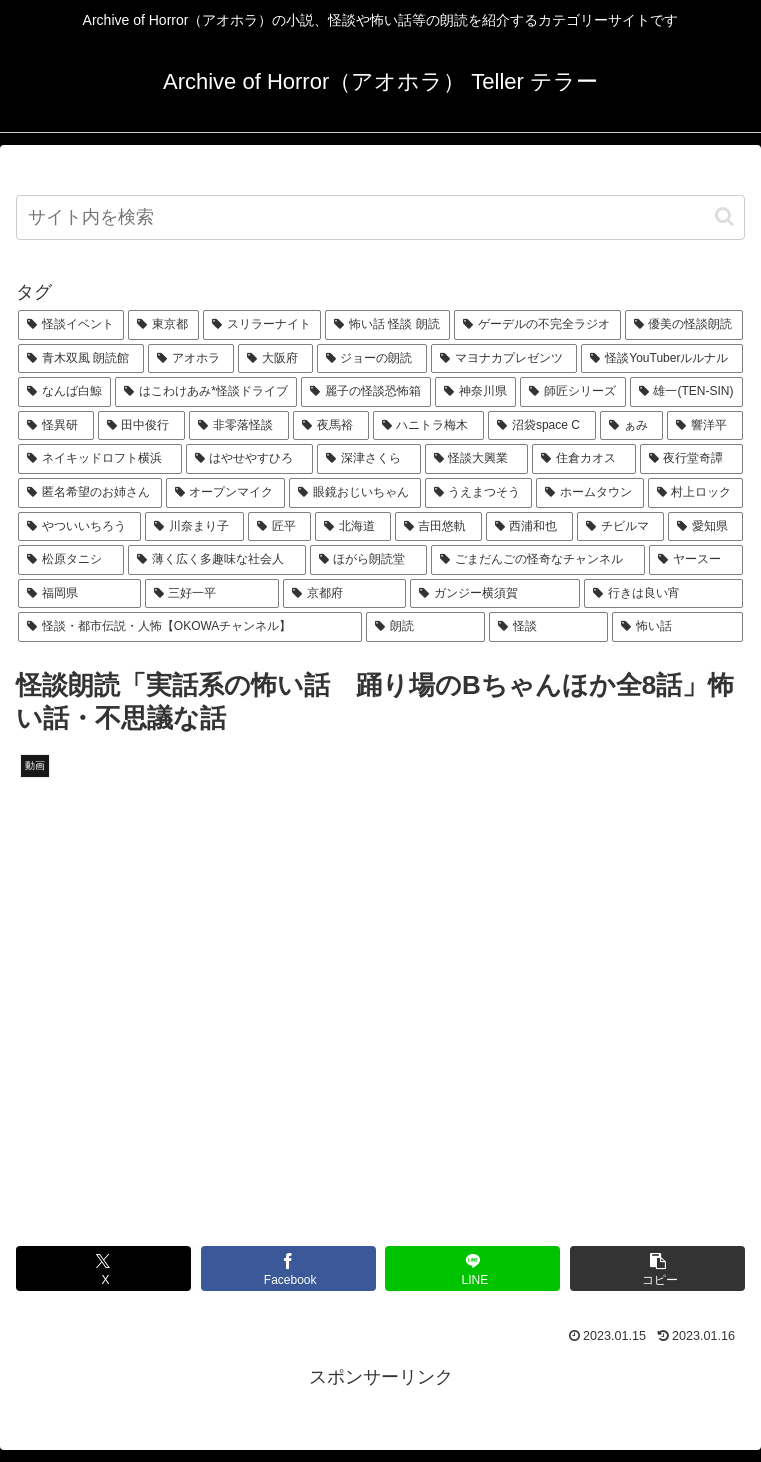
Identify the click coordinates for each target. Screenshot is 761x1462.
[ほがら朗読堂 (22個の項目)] (369, 560)
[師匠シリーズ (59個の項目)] (572, 392)
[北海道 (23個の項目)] (352, 527)
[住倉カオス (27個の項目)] (584, 459)
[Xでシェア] (103, 1268)
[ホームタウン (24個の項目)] (590, 493)
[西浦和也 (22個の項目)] (529, 527)
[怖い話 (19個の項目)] (677, 627)
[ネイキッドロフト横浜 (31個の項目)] (100, 459)
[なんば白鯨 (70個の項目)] (64, 392)
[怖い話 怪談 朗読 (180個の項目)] (387, 325)
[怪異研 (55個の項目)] (56, 426)
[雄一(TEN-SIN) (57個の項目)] (686, 392)
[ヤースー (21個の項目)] (696, 560)
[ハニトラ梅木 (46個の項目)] (429, 426)
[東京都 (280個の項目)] (163, 325)
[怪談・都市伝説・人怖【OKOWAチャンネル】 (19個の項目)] (190, 627)
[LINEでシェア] (472, 1268)
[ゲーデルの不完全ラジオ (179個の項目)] (537, 325)
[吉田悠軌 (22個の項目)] (438, 527)
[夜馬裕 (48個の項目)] (331, 426)
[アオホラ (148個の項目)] (191, 359)
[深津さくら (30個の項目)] (369, 459)
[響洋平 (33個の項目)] (705, 426)
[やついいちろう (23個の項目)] (79, 527)
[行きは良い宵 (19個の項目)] (663, 594)
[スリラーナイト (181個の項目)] (262, 325)
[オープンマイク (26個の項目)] (226, 493)
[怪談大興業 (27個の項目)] (477, 459)
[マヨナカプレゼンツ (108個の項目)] (504, 359)
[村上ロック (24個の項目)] (696, 493)
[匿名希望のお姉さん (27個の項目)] (90, 493)
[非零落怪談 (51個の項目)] (239, 426)
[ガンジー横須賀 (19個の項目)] (495, 594)
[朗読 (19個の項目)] (425, 627)
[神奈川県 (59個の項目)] (475, 392)
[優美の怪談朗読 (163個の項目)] (684, 325)
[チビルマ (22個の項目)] (620, 527)
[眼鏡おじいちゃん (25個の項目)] (355, 493)
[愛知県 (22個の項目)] (705, 527)
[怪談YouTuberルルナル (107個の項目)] (662, 359)
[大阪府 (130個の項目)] (275, 359)
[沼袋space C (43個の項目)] (542, 426)
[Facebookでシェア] (288, 1268)
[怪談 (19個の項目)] (548, 627)
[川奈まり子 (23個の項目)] (194, 527)
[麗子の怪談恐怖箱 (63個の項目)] (365, 392)
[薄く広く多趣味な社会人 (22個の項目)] (217, 560)
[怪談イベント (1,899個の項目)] (71, 325)
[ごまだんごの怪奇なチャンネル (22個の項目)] (538, 560)
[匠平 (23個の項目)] (279, 527)
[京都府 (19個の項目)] (344, 594)
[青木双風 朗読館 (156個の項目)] (81, 359)
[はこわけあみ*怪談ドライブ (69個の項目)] (206, 392)
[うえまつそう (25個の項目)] (479, 493)
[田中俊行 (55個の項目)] (142, 426)
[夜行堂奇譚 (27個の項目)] (692, 459)
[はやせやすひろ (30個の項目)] (250, 459)
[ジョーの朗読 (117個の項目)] (372, 359)
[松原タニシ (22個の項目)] (71, 560)
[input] (380, 217)
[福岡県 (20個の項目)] (79, 594)
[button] (724, 216)
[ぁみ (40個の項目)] (632, 426)
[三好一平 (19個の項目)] (212, 594)
